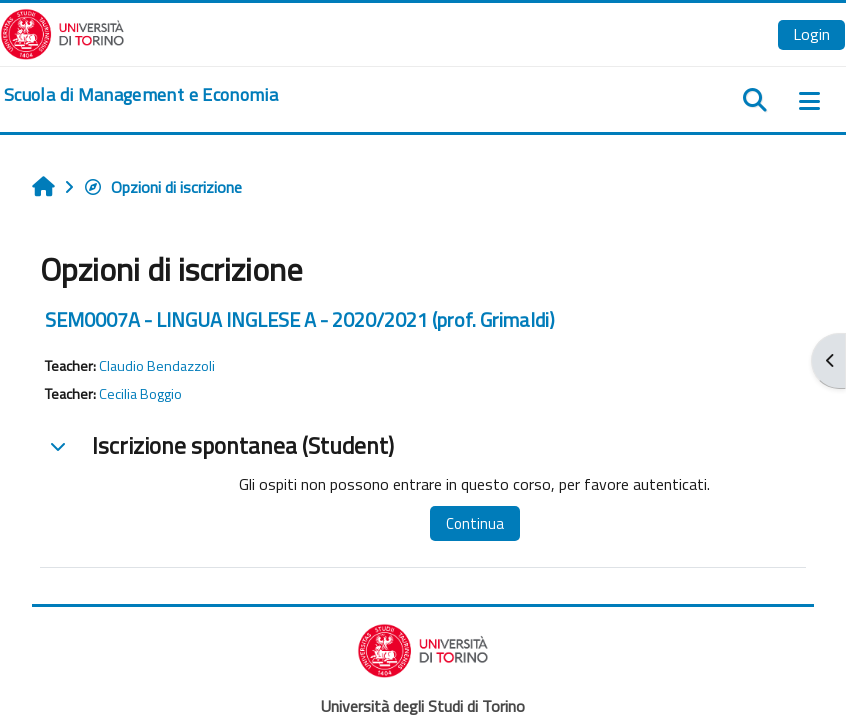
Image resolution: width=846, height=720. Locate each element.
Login (811, 34)
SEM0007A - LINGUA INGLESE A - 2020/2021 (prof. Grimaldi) (300, 319)
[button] (58, 446)
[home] (141, 95)
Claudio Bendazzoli (157, 366)
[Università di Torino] (62, 32)
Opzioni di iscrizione (162, 187)
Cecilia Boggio (140, 394)
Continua (475, 523)
